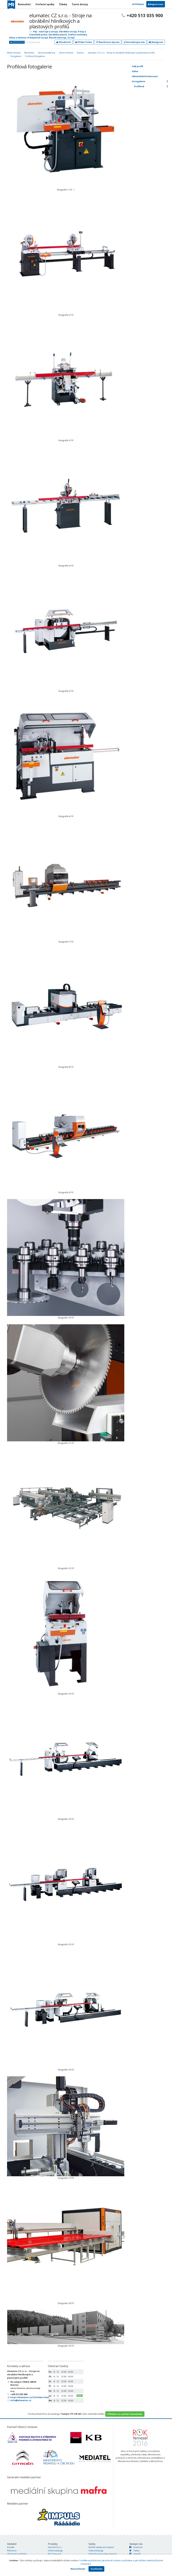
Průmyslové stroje (38, 37)
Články (63, 4)
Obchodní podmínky (17, 2554)
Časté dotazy (80, 4)
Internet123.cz (54, 2547)
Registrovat (155, 4)
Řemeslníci (24, 4)
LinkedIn (135, 2554)
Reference (12, 2550)
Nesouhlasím (78, 2568)
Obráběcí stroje (68, 31)
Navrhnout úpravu (108, 42)
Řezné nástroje (57, 37)
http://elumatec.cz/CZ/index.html (29, 2397)
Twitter (134, 2550)
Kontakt (10, 2547)
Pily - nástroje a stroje (45, 31)
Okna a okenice (17, 37)
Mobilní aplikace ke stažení (101, 2547)
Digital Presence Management (103, 2554)
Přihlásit (138, 4)
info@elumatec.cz (20, 2400)
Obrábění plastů (57, 34)
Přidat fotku (83, 42)
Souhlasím (96, 2568)
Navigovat (156, 42)
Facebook (135, 2547)
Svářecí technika (77, 34)
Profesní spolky (45, 4)
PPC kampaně (54, 2554)
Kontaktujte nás (134, 42)
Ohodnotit (63, 42)
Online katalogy (55, 2550)
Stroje (71, 37)
